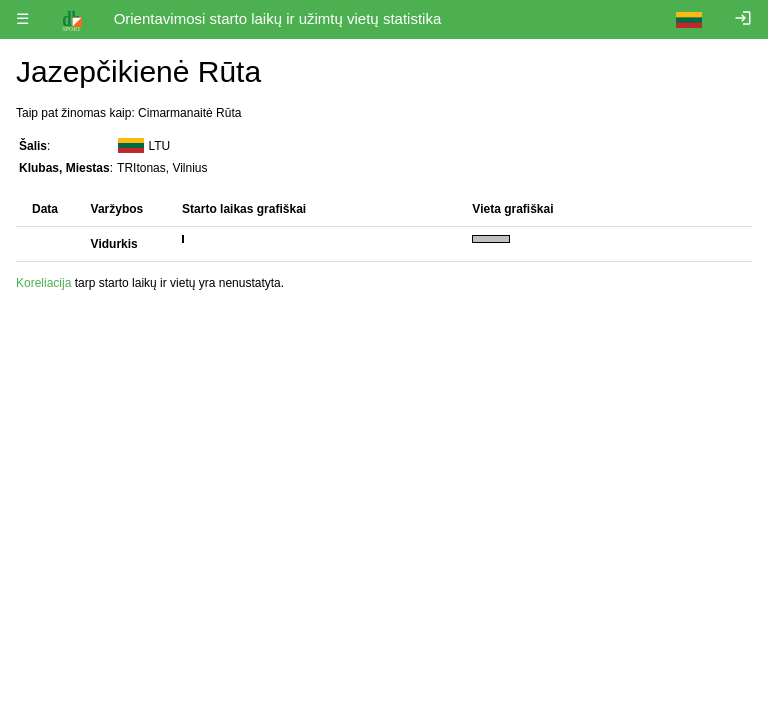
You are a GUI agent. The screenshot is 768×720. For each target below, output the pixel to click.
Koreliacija (43, 283)
